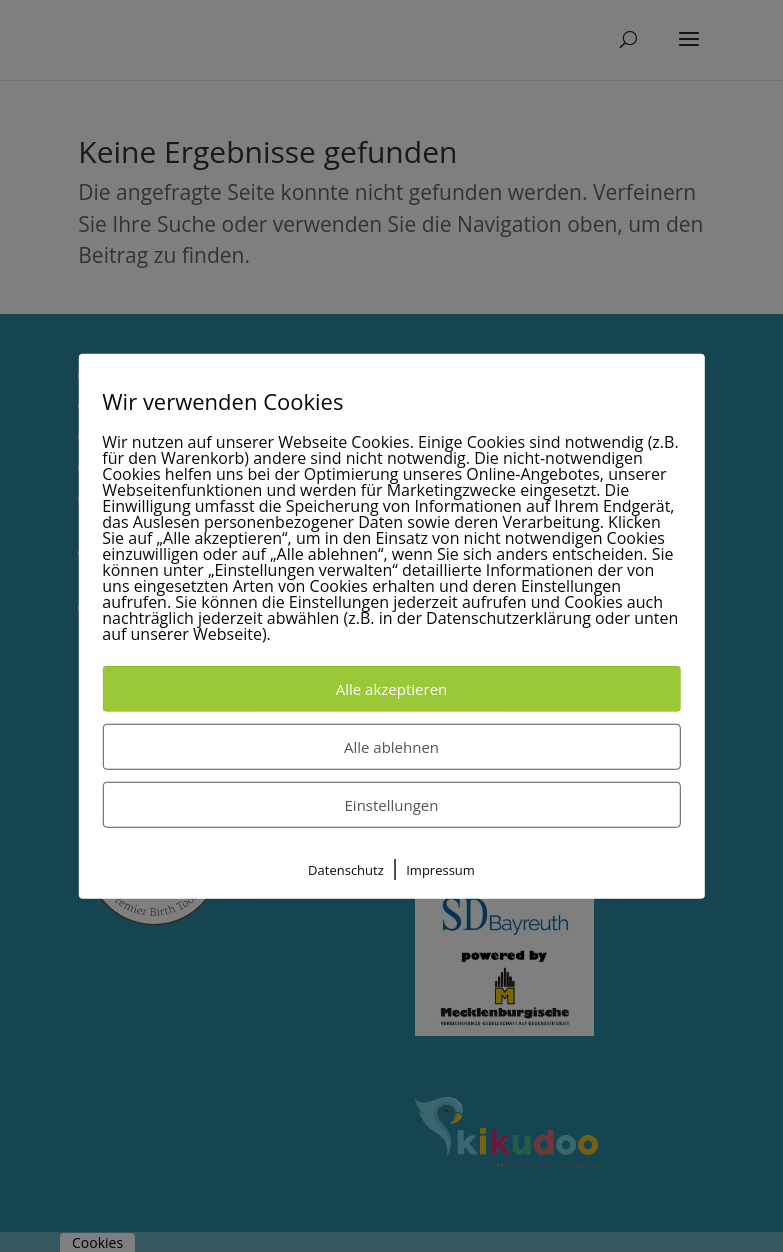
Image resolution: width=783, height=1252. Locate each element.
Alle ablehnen (391, 747)
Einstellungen (392, 805)
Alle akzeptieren (392, 689)
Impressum (440, 870)
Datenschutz (346, 870)
